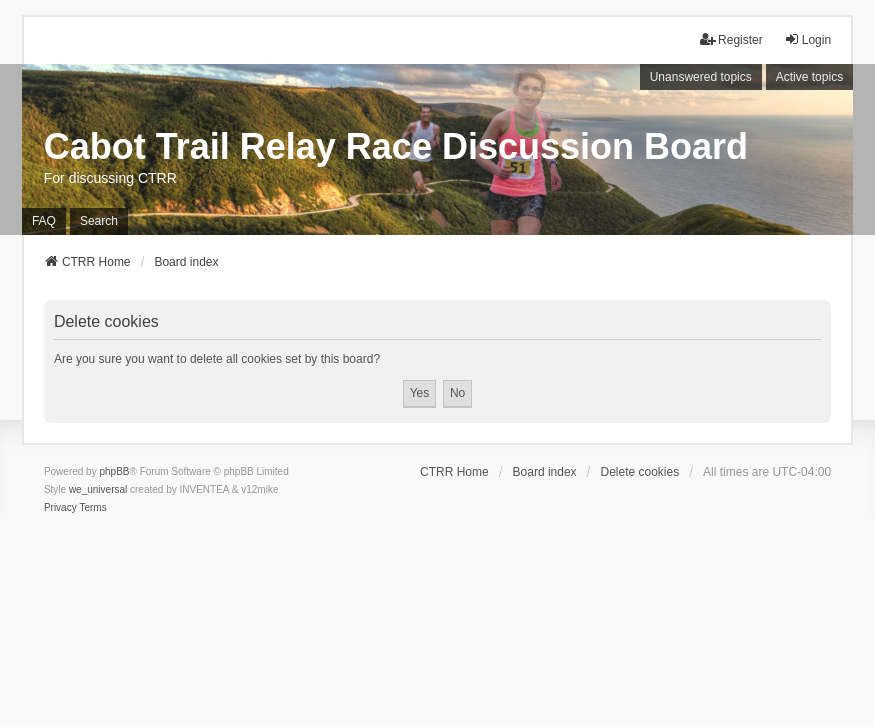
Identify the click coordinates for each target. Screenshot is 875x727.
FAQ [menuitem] (44, 221)
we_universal (98, 489)
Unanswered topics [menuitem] (701, 77)
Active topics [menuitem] (809, 77)
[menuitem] (60, 508)
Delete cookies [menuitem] (639, 472)
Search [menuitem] (99, 221)
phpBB (114, 471)
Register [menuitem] (731, 39)
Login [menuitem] (807, 39)
